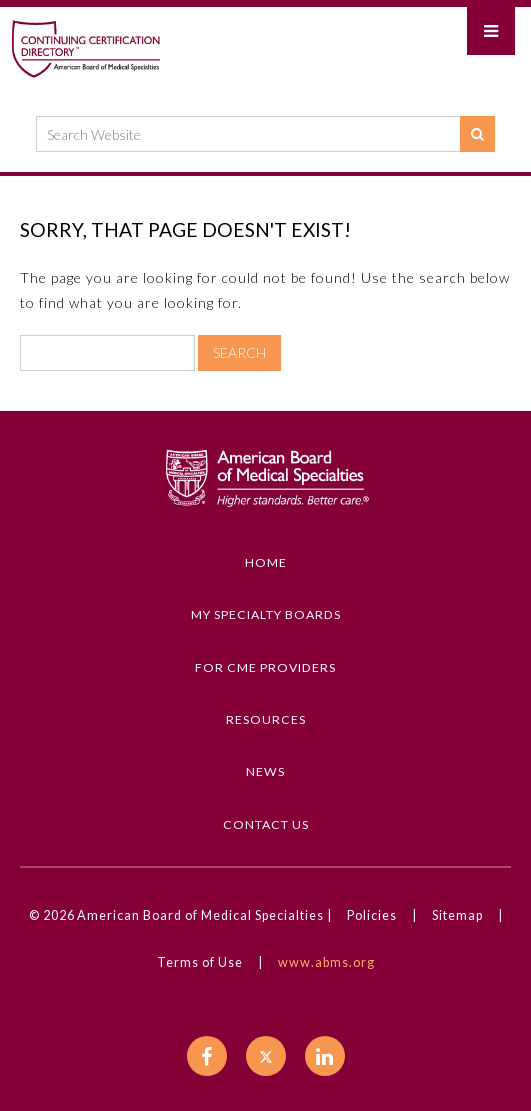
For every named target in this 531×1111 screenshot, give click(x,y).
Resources (266, 719)
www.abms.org (326, 962)
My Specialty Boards (266, 614)
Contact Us (266, 824)
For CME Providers (265, 667)
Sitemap (457, 915)
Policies (372, 915)
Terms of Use (200, 962)
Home (266, 562)
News (265, 771)
